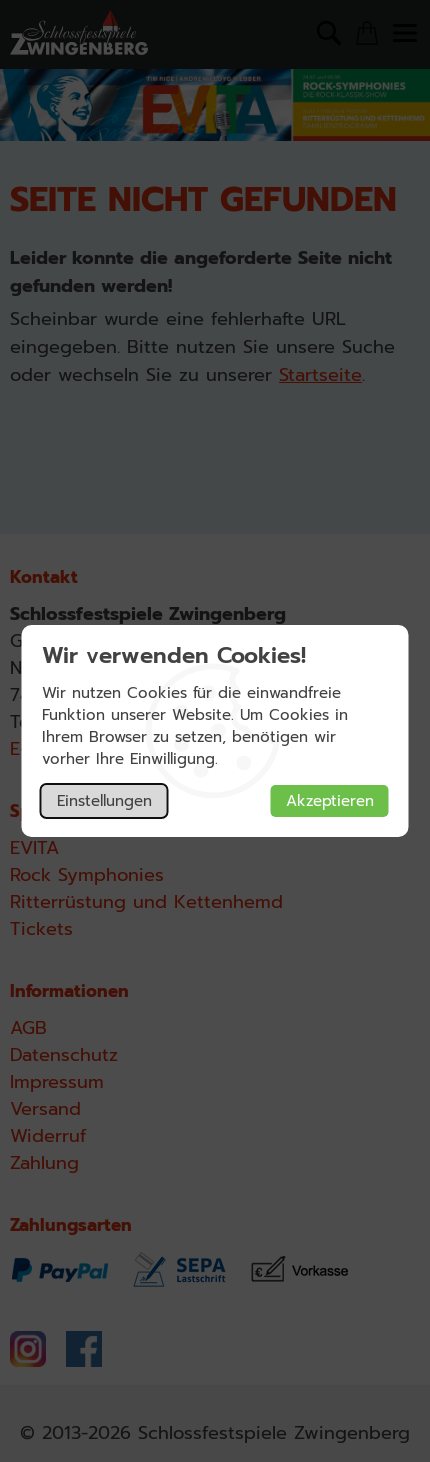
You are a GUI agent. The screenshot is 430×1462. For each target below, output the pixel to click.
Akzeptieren (330, 801)
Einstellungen (104, 801)
